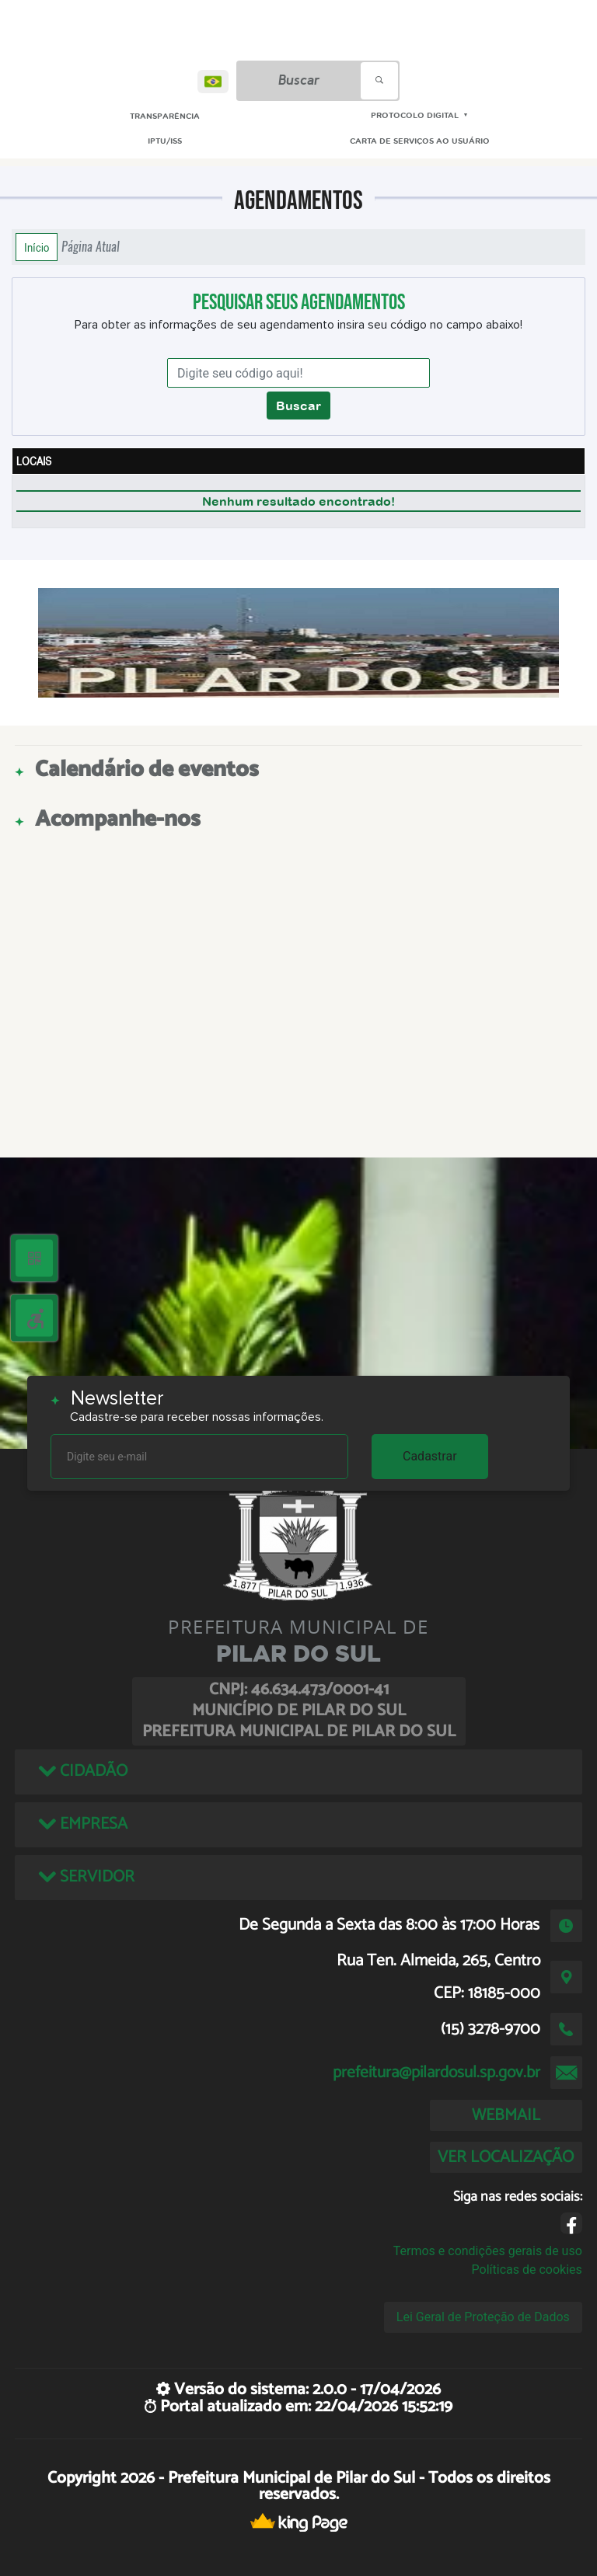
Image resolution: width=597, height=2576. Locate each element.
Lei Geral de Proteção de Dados (483, 2317)
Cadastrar (430, 1456)
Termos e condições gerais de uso (487, 2251)
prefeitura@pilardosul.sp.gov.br (436, 2072)
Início (36, 247)
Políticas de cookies (527, 2269)
